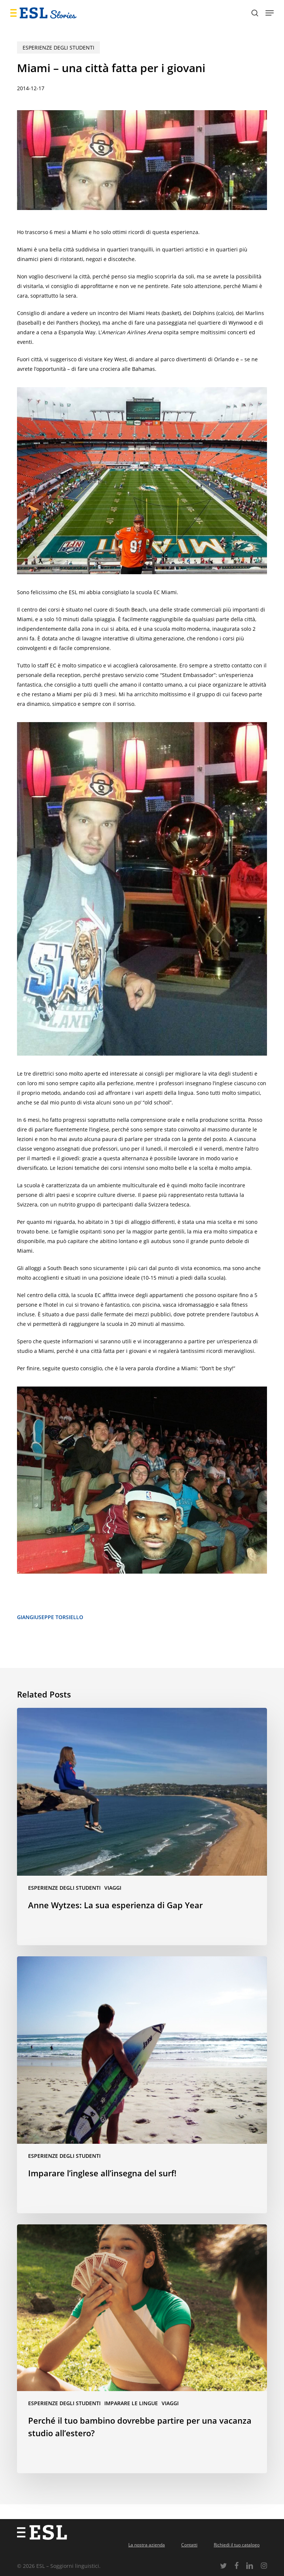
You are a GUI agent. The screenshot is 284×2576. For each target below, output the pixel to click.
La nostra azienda (146, 2545)
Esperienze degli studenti (58, 47)
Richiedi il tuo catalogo (237, 2545)
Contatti (189, 2545)
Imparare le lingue (131, 2403)
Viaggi (112, 1887)
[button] (270, 13)
